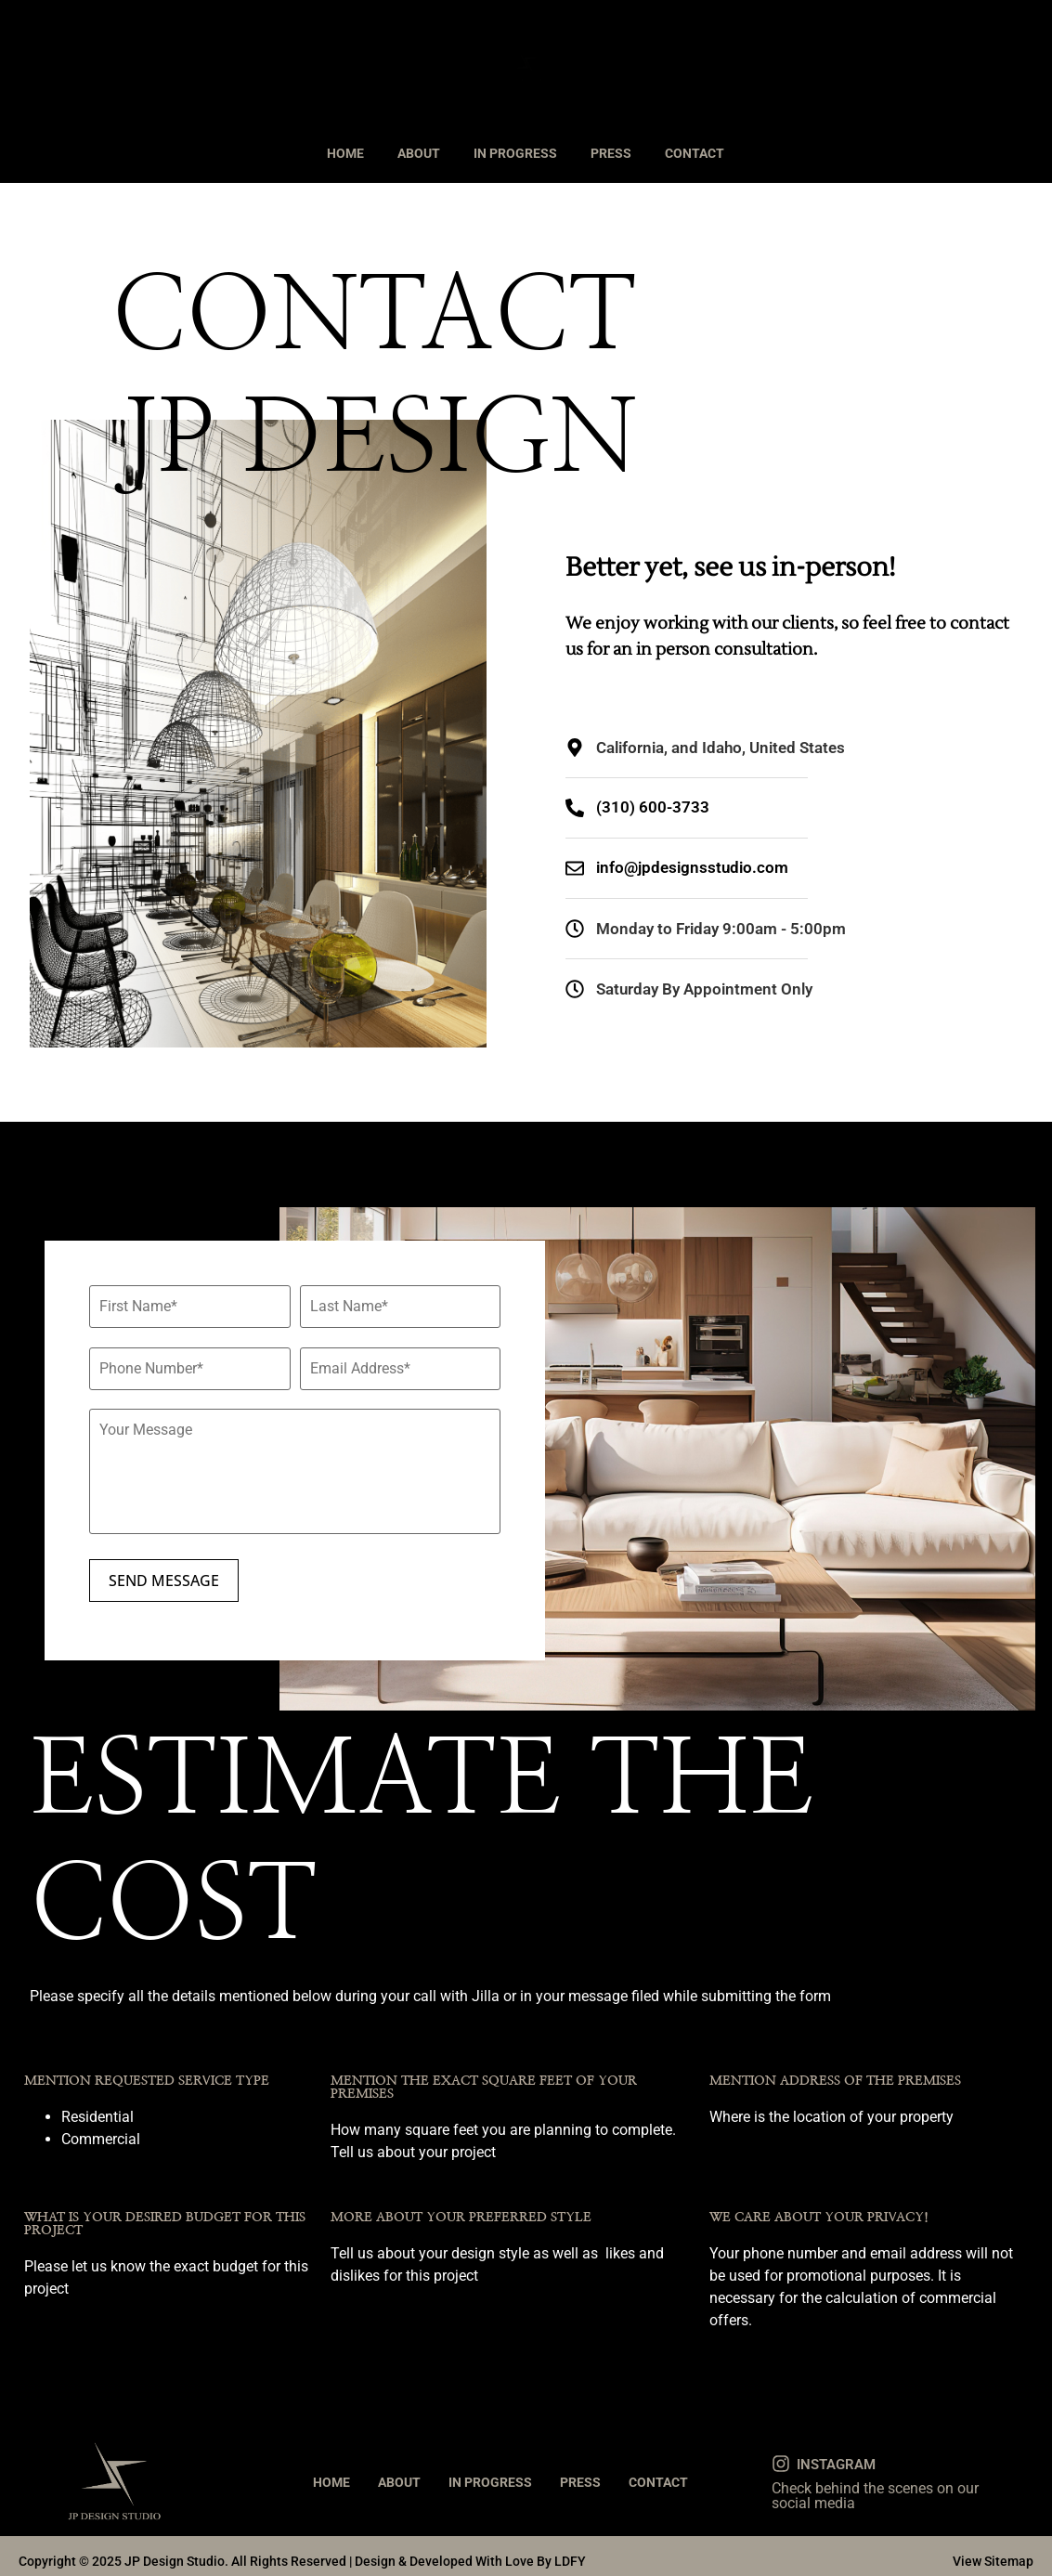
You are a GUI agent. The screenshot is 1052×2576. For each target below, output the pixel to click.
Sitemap (1008, 2550)
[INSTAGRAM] (781, 2453)
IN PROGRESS (515, 153)
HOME (345, 153)
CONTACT (694, 153)
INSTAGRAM (836, 2454)
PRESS (611, 153)
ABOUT (418, 153)
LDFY (570, 2550)
